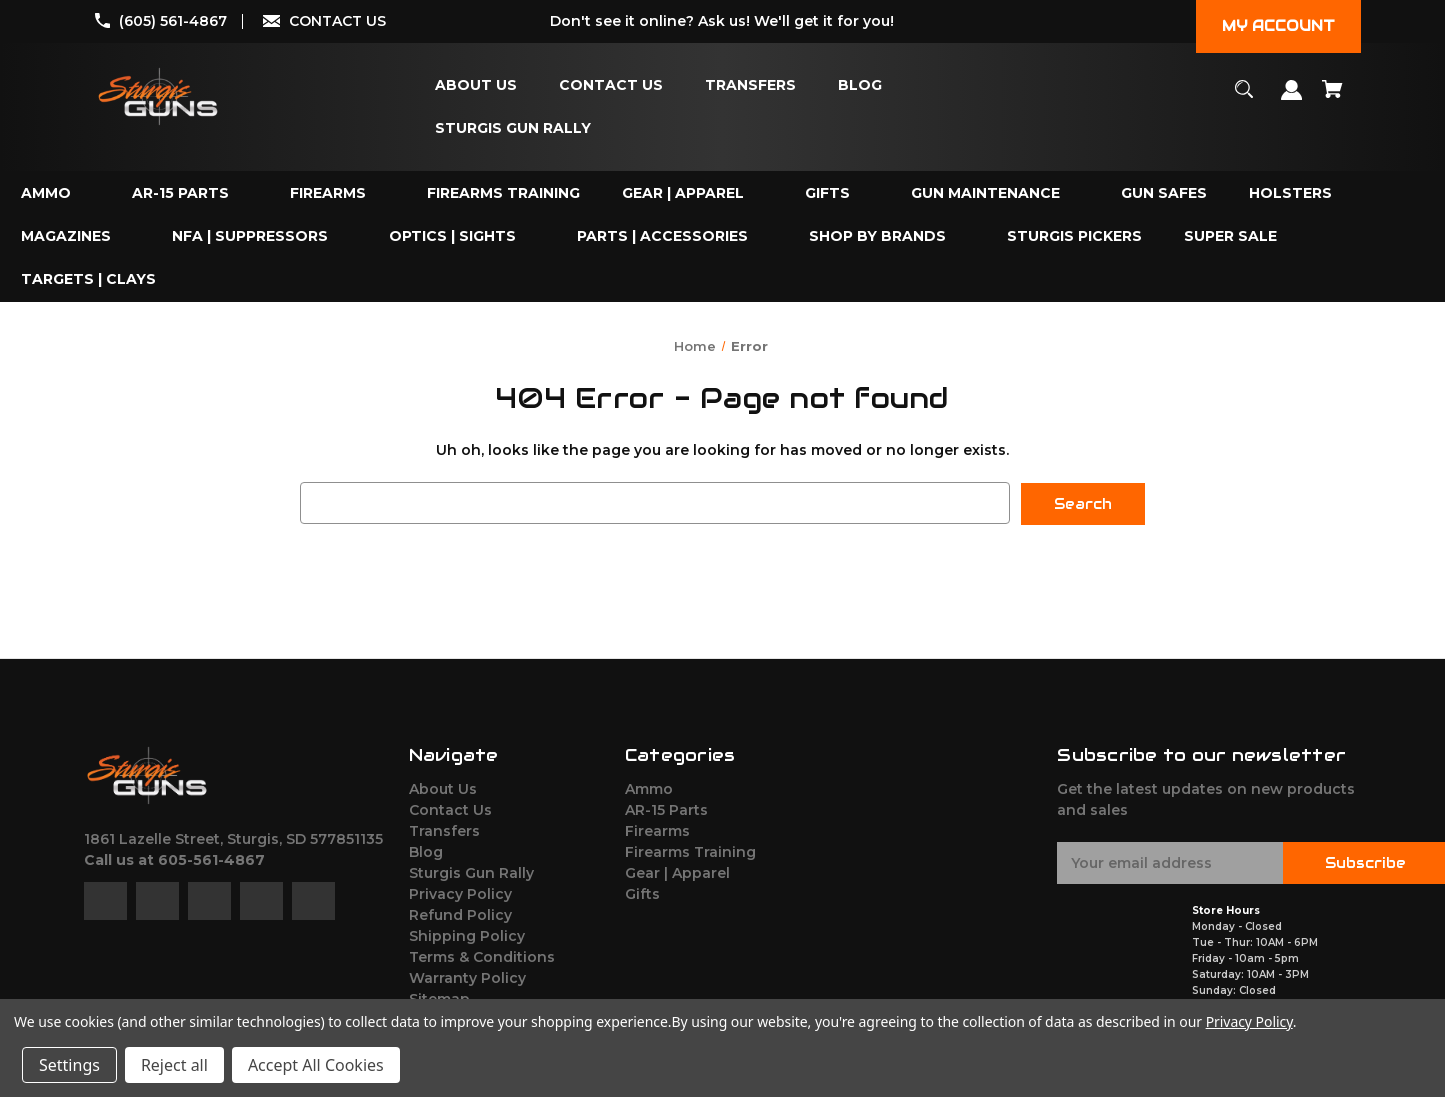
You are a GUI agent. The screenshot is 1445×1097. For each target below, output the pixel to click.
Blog (426, 851)
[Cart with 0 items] (1333, 98)
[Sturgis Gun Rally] (513, 128)
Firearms (657, 830)
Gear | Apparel (677, 872)
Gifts (642, 893)
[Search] (1244, 98)
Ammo (649, 788)
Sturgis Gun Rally (471, 872)
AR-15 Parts (666, 809)
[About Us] (476, 85)
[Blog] (860, 85)
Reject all (174, 1065)
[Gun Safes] (1164, 193)
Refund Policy (460, 914)
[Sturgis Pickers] (1074, 236)
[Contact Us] (611, 85)
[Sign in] (1292, 99)
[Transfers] (750, 85)
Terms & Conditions (482, 956)
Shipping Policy (467, 935)
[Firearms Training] (503, 193)
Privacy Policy (460, 893)
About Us (443, 788)
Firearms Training (690, 851)
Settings (69, 1065)
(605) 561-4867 (173, 21)
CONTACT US (337, 21)
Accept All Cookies (316, 1065)
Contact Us (450, 809)
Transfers (444, 830)
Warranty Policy (467, 977)
